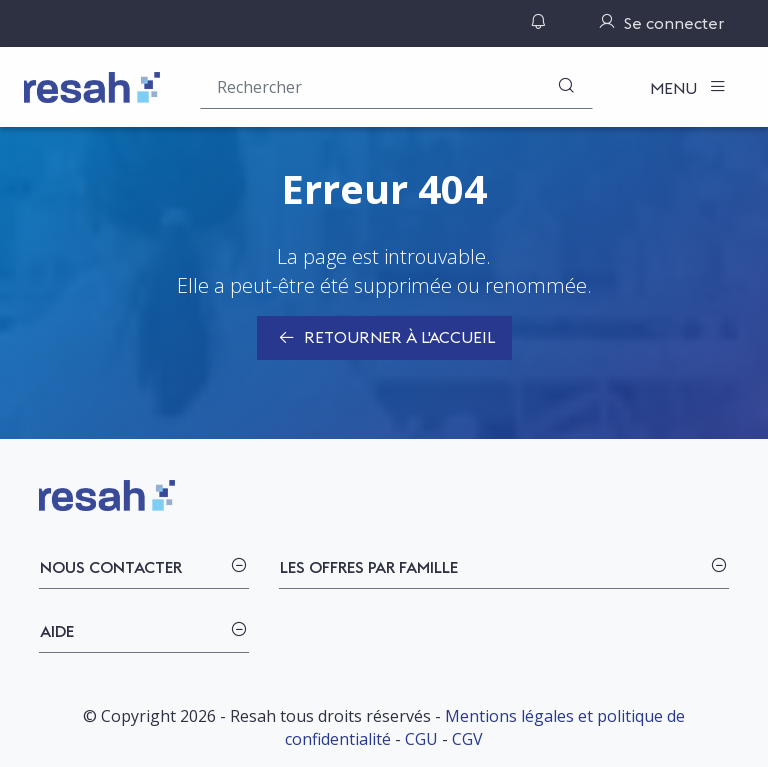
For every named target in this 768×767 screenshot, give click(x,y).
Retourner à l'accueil (384, 339)
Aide (57, 631)
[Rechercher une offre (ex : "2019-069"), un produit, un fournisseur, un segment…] (396, 86)
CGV (467, 739)
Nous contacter (111, 567)
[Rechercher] (566, 86)
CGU (421, 739)
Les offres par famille (369, 567)
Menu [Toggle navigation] (675, 88)
